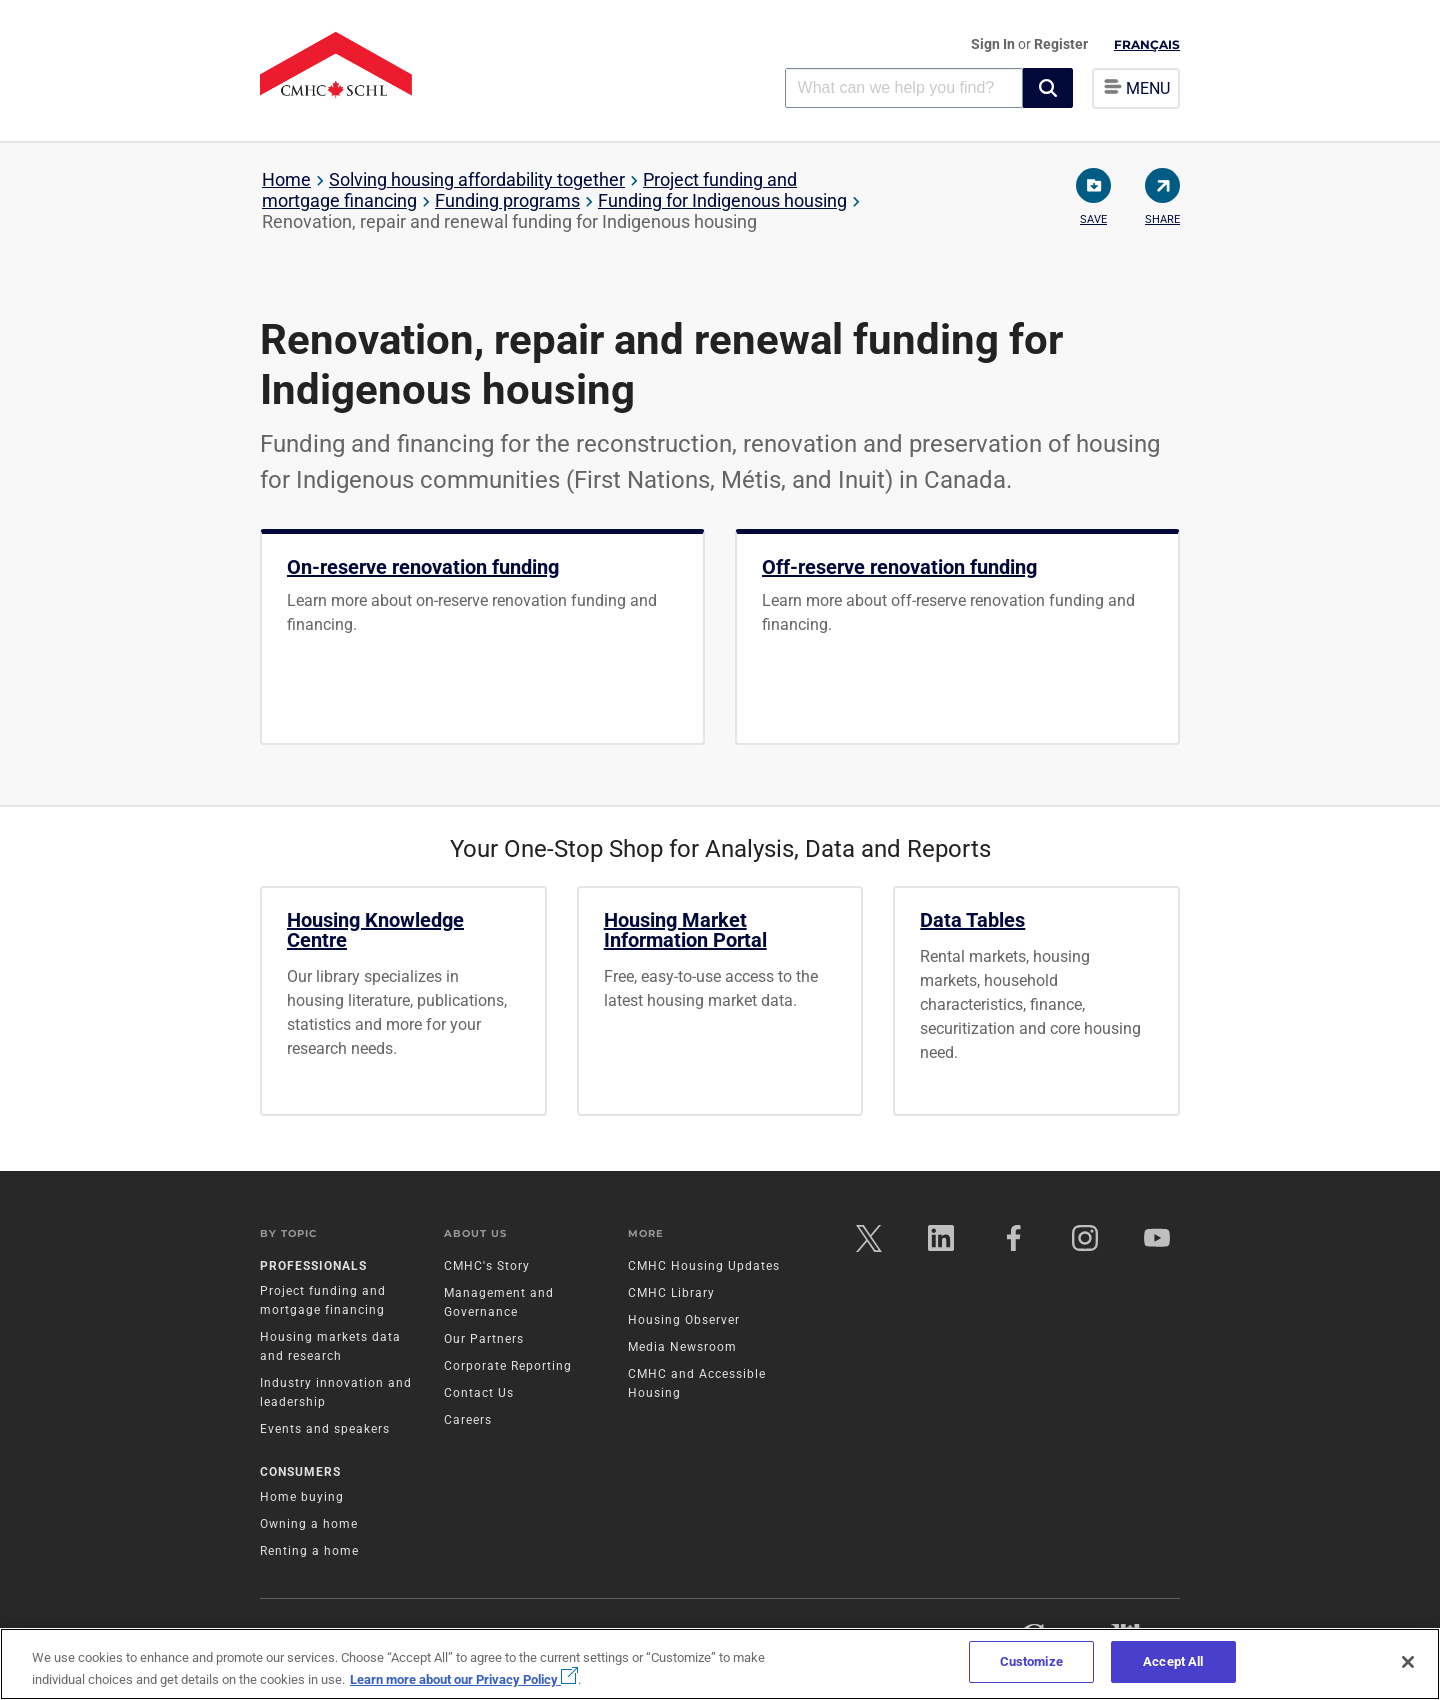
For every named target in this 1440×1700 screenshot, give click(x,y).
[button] (1048, 88)
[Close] (1408, 1662)
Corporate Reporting (508, 1367)
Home (286, 179)
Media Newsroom (682, 1348)
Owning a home (309, 1525)
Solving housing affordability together (477, 179)
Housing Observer (684, 1321)
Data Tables (972, 920)
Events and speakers (325, 1430)
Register (1061, 44)
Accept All (1173, 1661)
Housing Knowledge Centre (375, 930)
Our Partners (484, 1340)
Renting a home (309, 1552)
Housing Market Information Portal (685, 930)
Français (1147, 44)
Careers (468, 1421)
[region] (720, 1664)
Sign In (994, 44)
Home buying (302, 1498)
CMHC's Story (487, 1267)
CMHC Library (671, 1294)
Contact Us (479, 1394)
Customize (1031, 1661)
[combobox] (904, 87)
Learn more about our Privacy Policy (464, 1679)
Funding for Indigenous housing (722, 200)
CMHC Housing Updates (704, 1267)
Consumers (300, 1473)
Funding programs (507, 200)
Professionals (313, 1267)
